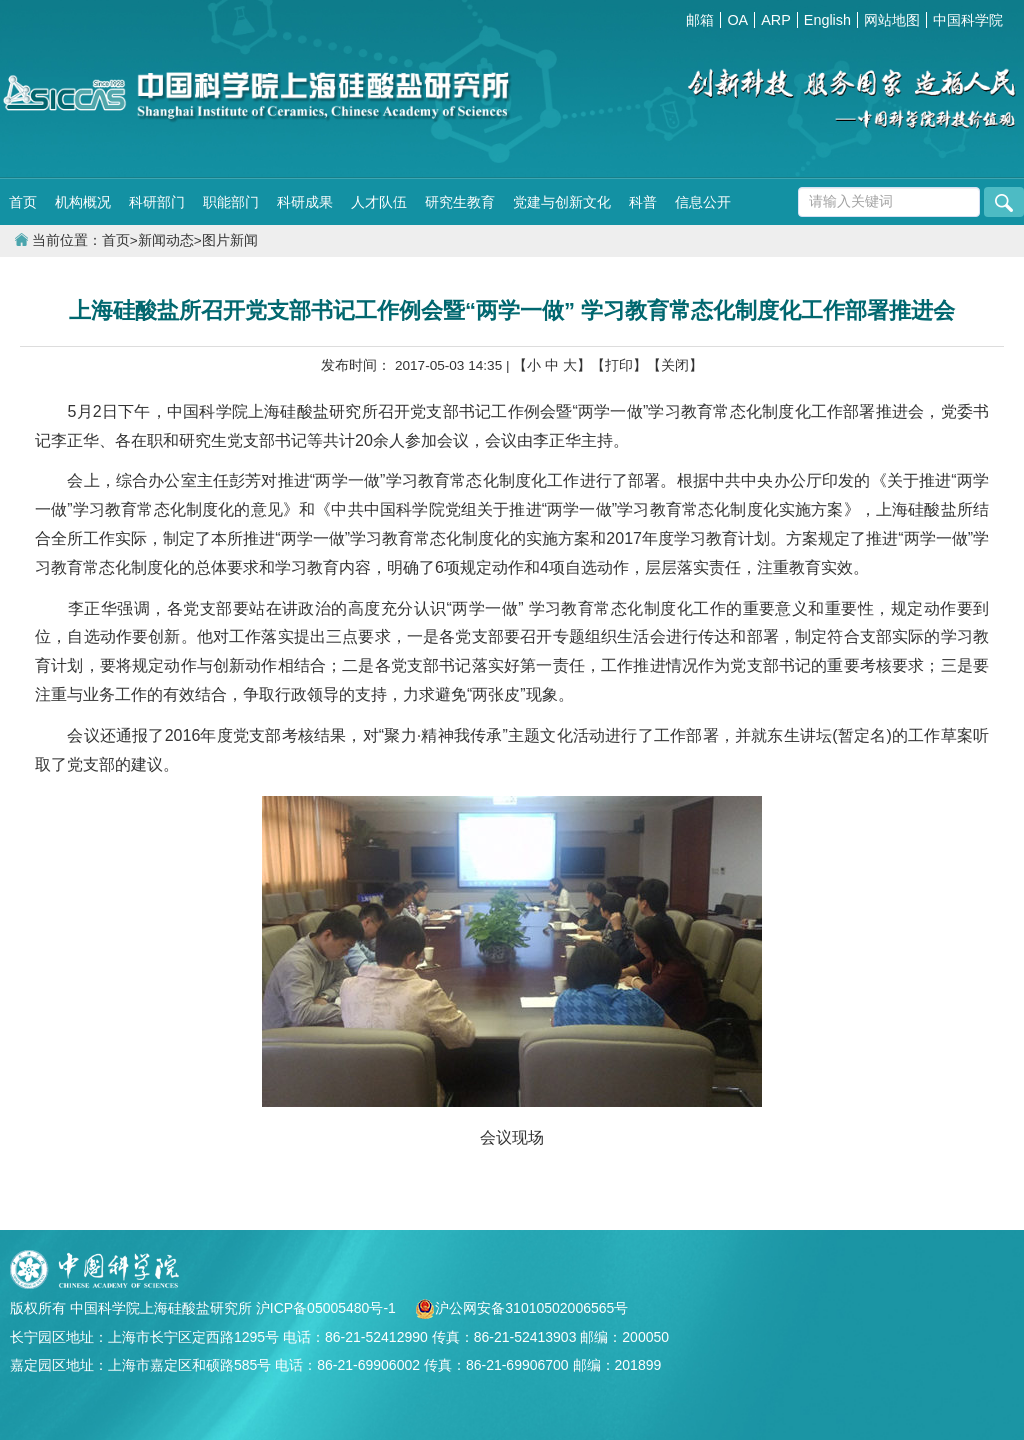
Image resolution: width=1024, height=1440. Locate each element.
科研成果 (305, 202)
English (827, 20)
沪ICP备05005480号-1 (328, 1308)
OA (737, 20)
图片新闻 (230, 240)
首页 (23, 202)
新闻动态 (166, 240)
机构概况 (83, 202)
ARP (776, 20)
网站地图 (892, 20)
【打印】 (619, 365)
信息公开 (703, 202)
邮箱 (700, 20)
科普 (643, 202)
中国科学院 (968, 20)
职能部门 (231, 202)
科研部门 (157, 202)
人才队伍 (379, 202)
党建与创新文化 (562, 202)
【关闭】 (675, 365)
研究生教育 (460, 202)
